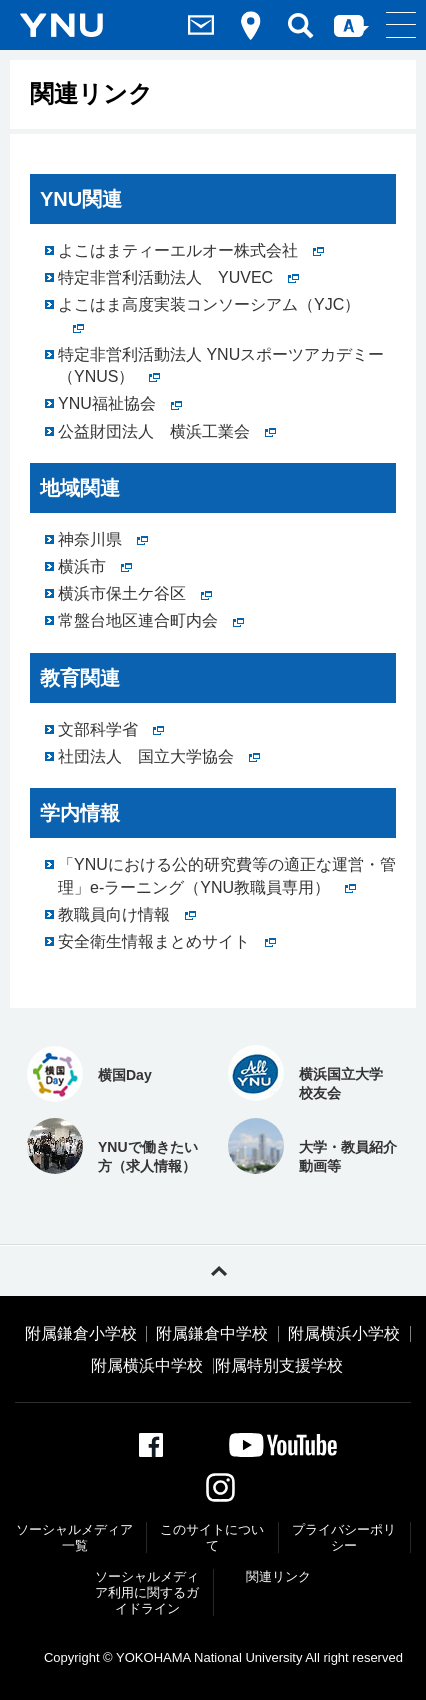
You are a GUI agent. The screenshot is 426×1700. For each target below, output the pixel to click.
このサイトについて (212, 1537)
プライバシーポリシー (344, 1537)
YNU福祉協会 (120, 403)
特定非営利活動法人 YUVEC (178, 277)
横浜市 (95, 566)
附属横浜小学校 (344, 1334)
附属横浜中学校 (147, 1366)
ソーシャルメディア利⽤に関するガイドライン (147, 1592)
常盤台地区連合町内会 (151, 620)
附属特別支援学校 (279, 1366)
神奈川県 (103, 539)
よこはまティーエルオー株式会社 (191, 250)
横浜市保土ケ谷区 (135, 593)
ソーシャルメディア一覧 (74, 1537)
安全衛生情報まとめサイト (167, 941)
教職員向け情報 (127, 914)
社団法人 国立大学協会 (159, 756)
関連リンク (278, 1576)
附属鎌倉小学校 (81, 1334)
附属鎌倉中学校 (212, 1334)
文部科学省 (111, 729)
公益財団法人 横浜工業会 (167, 431)
